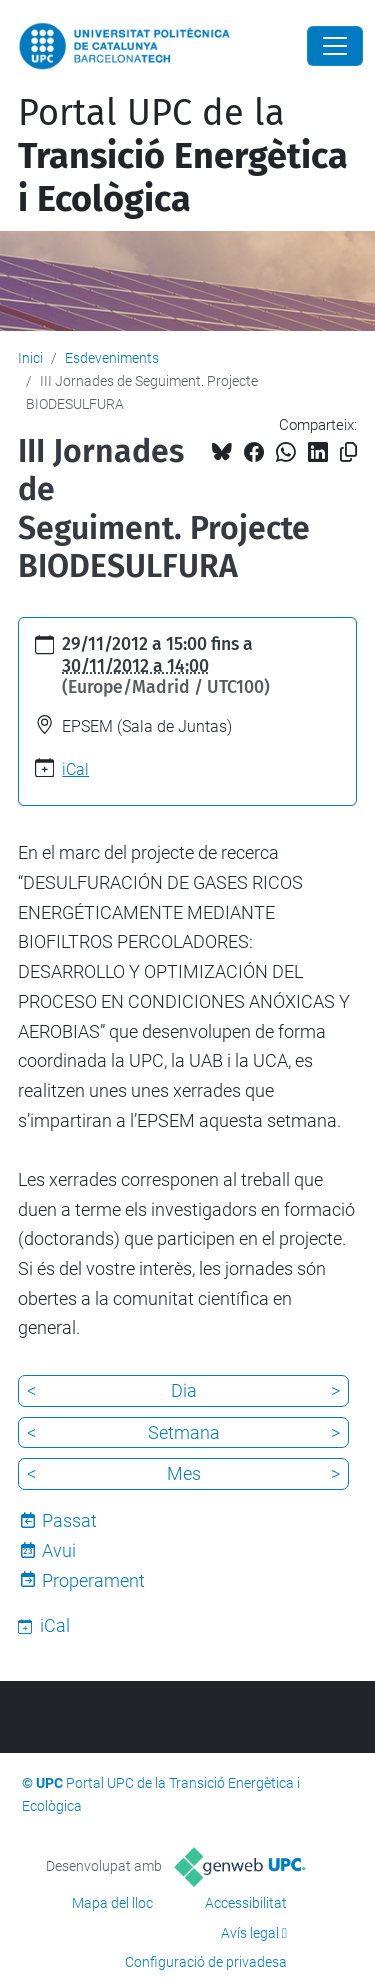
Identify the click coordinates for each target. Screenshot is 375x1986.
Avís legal (250, 1933)
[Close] (335, 46)
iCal (75, 769)
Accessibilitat (246, 1903)
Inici (30, 358)
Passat (69, 1520)
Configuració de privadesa (206, 1962)
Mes (184, 1473)
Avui (59, 1550)
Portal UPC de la (183, 156)
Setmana (184, 1432)
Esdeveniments (112, 358)
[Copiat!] (348, 452)
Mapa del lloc (112, 1903)
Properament (93, 1580)
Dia (184, 1390)
